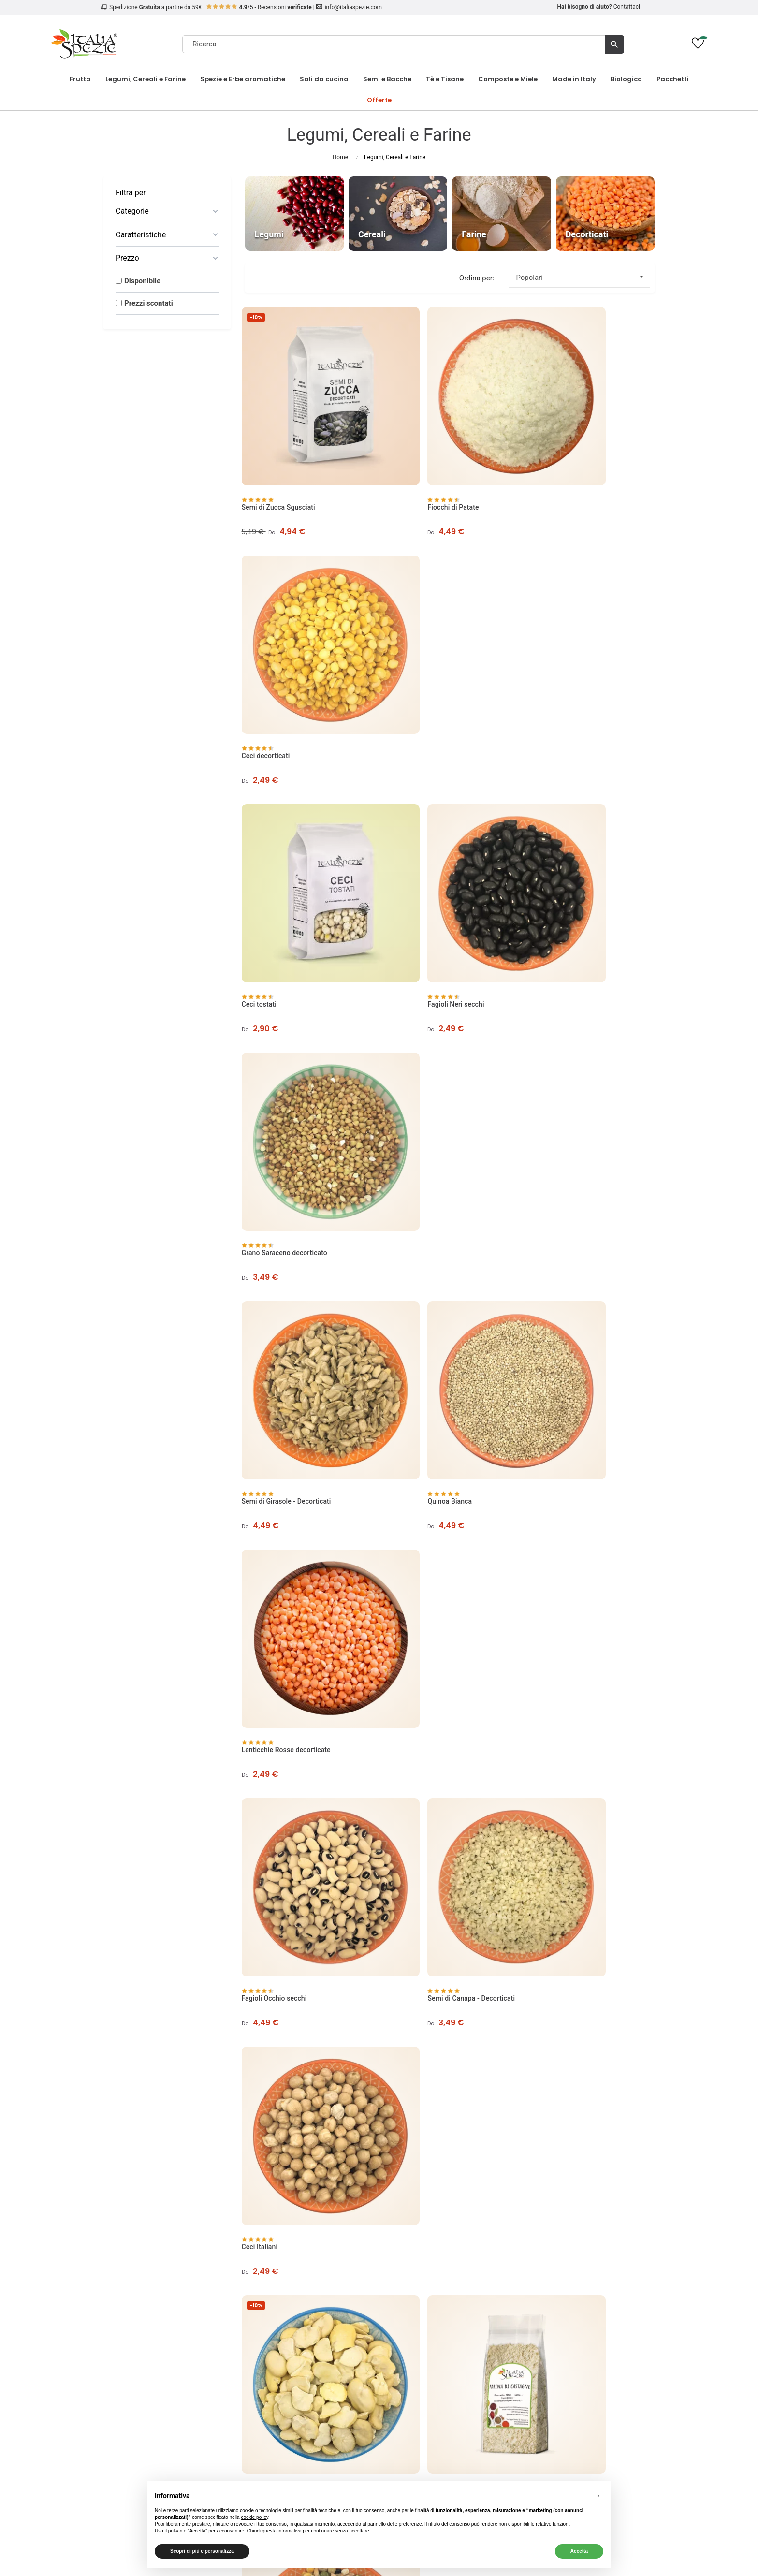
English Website (450, 2346)
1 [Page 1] (582, 1895)
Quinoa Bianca (408, 844)
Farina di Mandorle (415, 1620)
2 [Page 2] (602, 1895)
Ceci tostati (262, 650)
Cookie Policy (166, 2323)
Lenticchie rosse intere (280, 1426)
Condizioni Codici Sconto (308, 2323)
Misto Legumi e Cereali (562, 1232)
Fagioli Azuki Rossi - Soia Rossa (576, 1426)
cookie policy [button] (254, 2517)
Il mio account (449, 2288)
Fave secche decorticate (282, 1232)
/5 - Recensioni (259, 7)
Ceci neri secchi (551, 1814)
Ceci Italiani (545, 1038)
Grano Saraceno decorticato (570, 650)
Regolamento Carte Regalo (308, 2346)
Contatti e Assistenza (167, 2346)
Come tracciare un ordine (166, 2335)
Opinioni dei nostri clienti (167, 2300)
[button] (598, 2496)
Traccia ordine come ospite (450, 2323)
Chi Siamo (167, 2288)
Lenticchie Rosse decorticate (571, 844)
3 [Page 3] (622, 1895)
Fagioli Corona (267, 1620)
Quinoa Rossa (548, 1620)
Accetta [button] (579, 2551)
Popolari (583, 276)
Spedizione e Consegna (308, 2288)
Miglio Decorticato (273, 1814)
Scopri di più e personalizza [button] (202, 2551)
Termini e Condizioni (308, 2311)
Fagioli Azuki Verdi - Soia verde (433, 1814)
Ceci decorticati (551, 456)
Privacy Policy (167, 2311)
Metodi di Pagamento (308, 2300)
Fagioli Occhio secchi (277, 1038)
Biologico (591, 2311)
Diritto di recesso (308, 2335)
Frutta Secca (591, 2300)
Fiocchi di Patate (411, 456)
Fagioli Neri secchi (414, 650)
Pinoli (591, 2323)
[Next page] (643, 1895)
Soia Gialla (402, 1426)
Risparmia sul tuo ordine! (591, 2335)
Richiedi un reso (450, 2335)
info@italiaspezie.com (353, 7)
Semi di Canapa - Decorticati (430, 1038)
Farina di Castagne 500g (423, 1232)
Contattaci (626, 6)
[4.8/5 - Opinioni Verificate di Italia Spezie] (591, 2443)
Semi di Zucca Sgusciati (282, 456)
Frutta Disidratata (591, 2288)
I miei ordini (449, 2300)
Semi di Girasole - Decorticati (290, 844)
